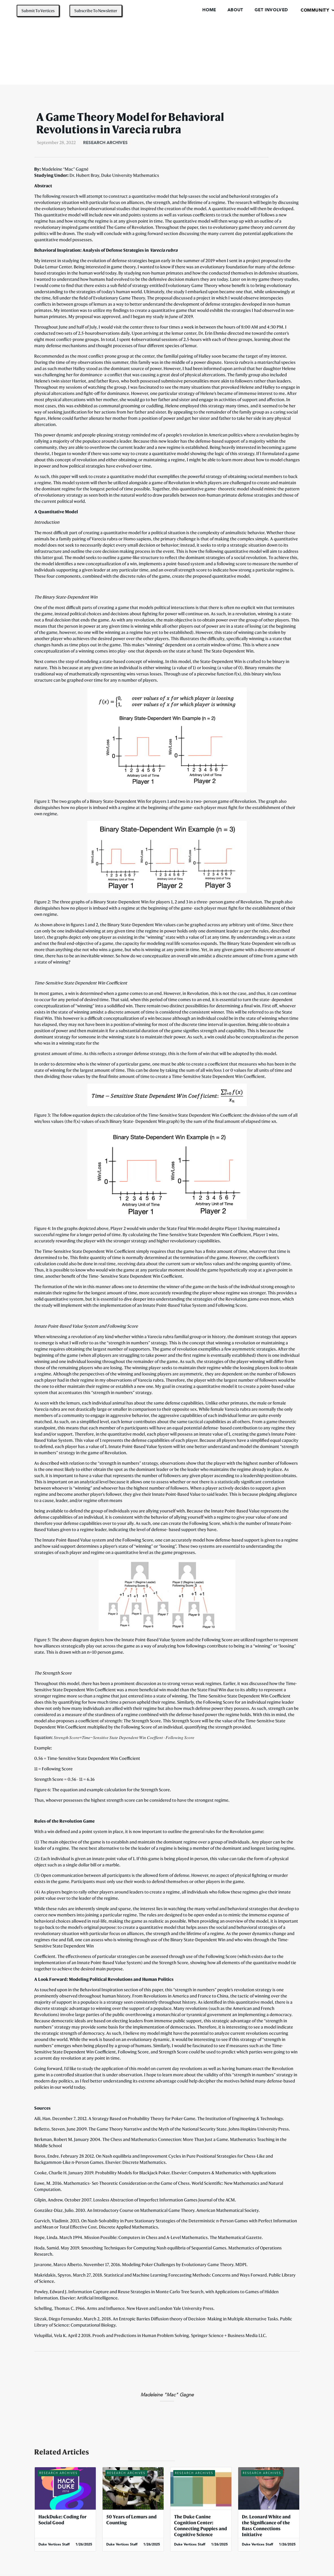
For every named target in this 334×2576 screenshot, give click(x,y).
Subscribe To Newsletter (95, 10)
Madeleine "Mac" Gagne (167, 2395)
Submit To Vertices (38, 10)
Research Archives (105, 143)
